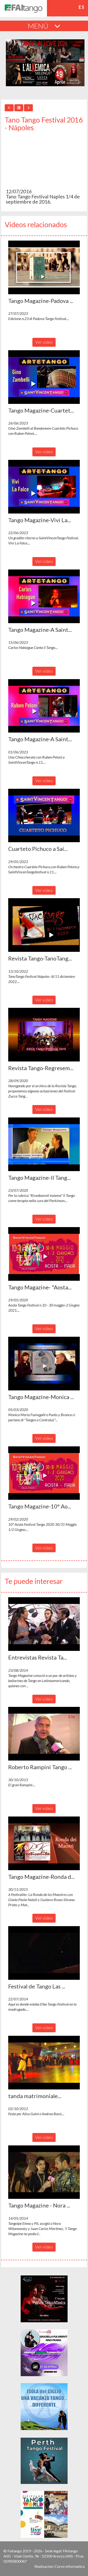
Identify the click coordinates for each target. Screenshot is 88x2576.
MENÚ (44, 26)
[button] (44, 267)
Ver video (44, 342)
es (82, 7)
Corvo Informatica (69, 2566)
